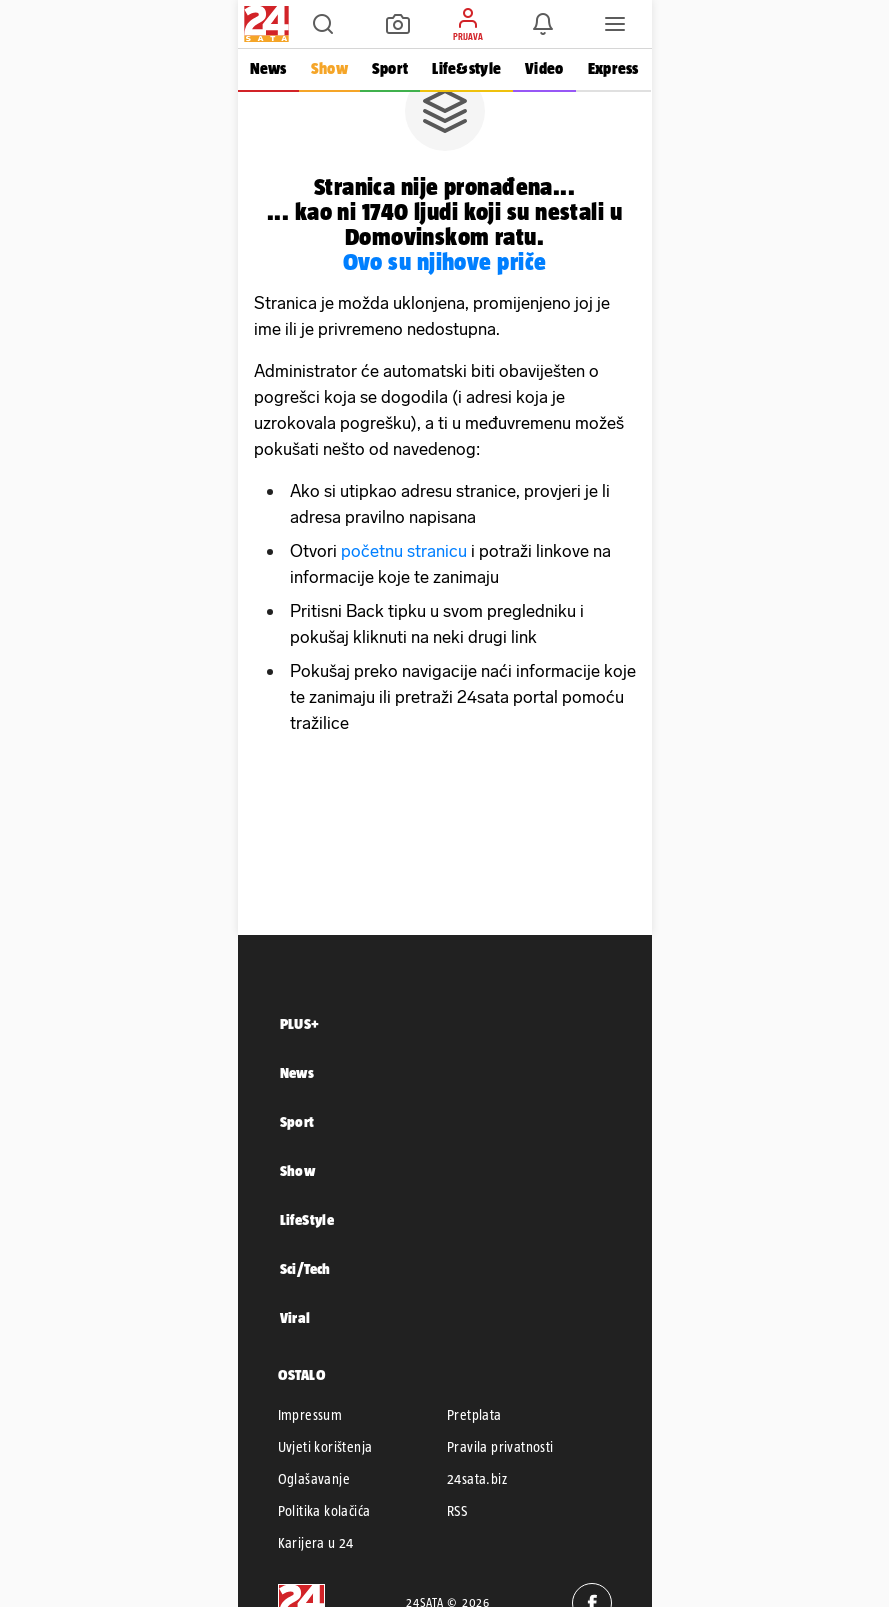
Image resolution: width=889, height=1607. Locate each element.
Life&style (466, 68)
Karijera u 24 (316, 1543)
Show (329, 68)
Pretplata (474, 1415)
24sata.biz (477, 1479)
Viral (295, 1317)
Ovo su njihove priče (445, 261)
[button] (323, 24)
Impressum (310, 1415)
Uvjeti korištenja (325, 1447)
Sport (390, 68)
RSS (457, 1511)
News (268, 68)
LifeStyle (307, 1219)
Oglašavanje (314, 1479)
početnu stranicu (404, 551)
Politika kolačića (324, 1511)
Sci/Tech (305, 1268)
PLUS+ (300, 1023)
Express (613, 68)
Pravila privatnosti (500, 1447)
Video (544, 68)
